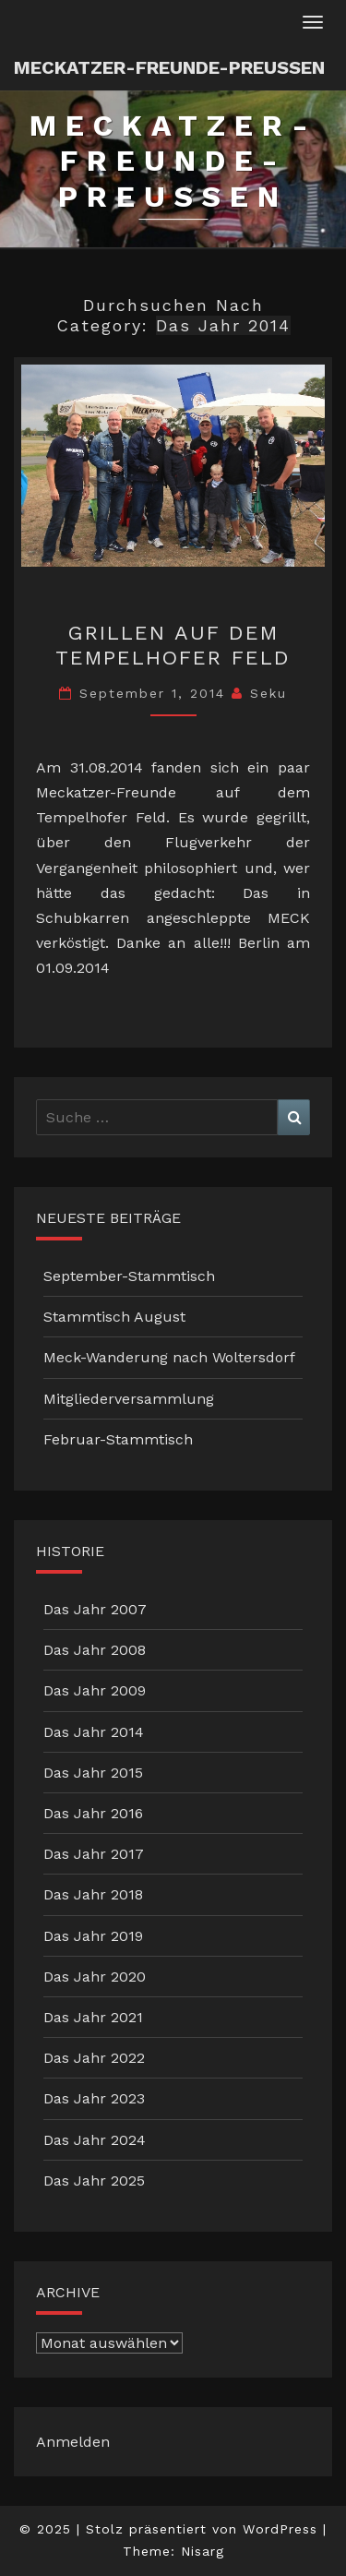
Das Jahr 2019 (93, 1936)
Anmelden (73, 2441)
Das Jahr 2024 (94, 2140)
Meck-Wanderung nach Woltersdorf (169, 1357)
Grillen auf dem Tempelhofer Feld (173, 644)
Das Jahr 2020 (94, 1976)
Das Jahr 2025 (94, 2180)
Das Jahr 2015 (93, 1772)
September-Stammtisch (129, 1276)
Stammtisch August (114, 1316)
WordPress (280, 2529)
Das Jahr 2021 (93, 2017)
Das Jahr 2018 (93, 1894)
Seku (268, 693)
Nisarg (202, 2551)
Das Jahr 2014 (93, 1732)
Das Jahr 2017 (93, 1854)
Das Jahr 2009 (94, 1690)
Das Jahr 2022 (94, 2058)
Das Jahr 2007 (95, 1609)
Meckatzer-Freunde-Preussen (169, 67)
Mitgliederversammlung (128, 1399)
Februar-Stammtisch (118, 1439)
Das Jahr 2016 (93, 1813)
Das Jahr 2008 (94, 1650)
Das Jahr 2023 (94, 2098)
